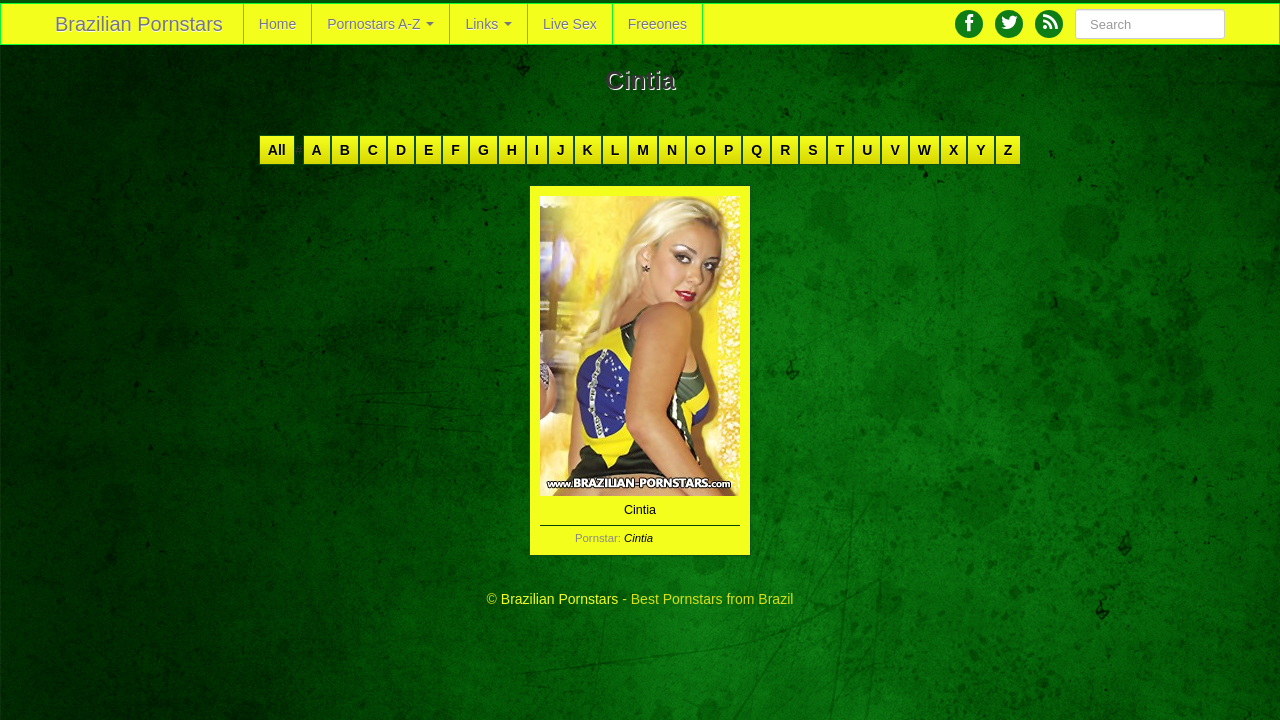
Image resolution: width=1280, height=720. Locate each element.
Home (277, 24)
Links (488, 24)
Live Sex (570, 24)
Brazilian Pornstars (139, 24)
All (277, 150)
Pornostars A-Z (380, 24)
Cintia (638, 538)
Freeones (657, 24)
